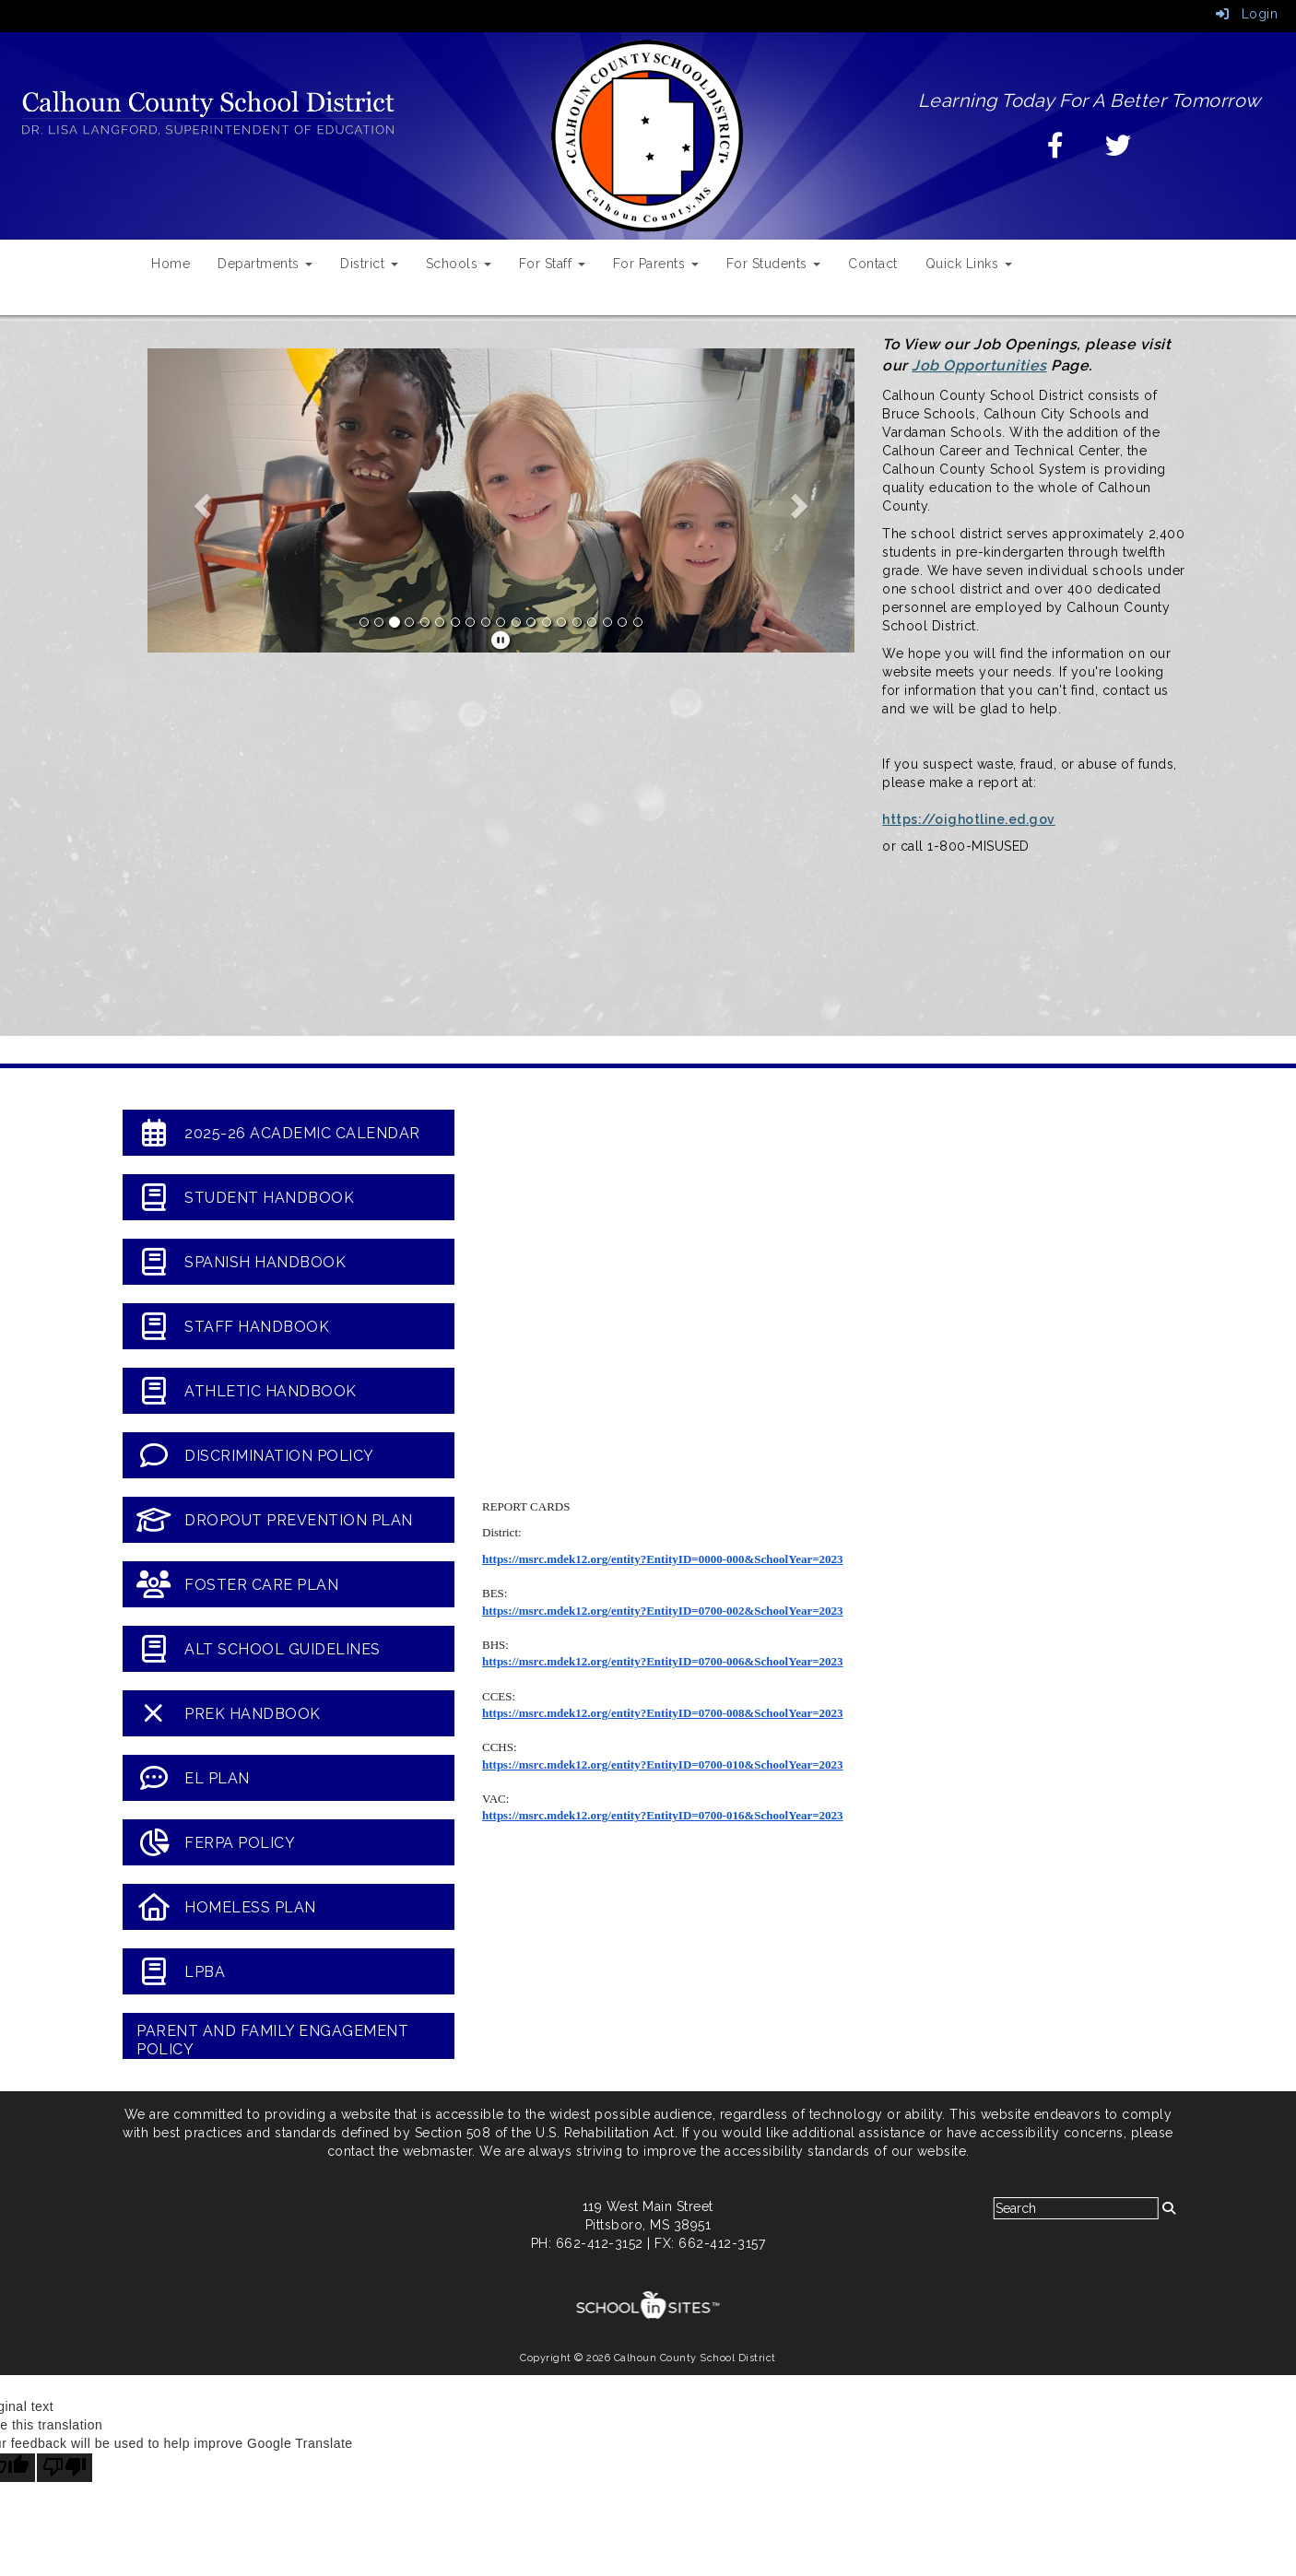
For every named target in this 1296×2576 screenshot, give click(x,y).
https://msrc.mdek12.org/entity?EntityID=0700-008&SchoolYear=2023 (662, 1713)
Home (170, 263)
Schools (458, 263)
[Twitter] (1118, 150)
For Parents (656, 263)
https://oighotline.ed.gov (968, 819)
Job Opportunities (979, 365)
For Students (773, 263)
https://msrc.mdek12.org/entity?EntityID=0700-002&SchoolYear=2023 (662, 1610)
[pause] (501, 640)
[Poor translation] (64, 2467)
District (369, 263)
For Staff (552, 263)
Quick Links (968, 263)
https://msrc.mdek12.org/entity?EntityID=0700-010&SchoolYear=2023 (662, 1764)
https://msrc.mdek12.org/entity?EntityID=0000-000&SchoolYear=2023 (662, 1559)
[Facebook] (1056, 150)
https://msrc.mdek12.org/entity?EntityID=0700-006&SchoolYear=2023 (662, 1661)
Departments (265, 263)
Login (1247, 13)
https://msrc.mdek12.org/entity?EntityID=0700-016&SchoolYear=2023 (662, 1815)
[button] (200, 500)
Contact (873, 263)
